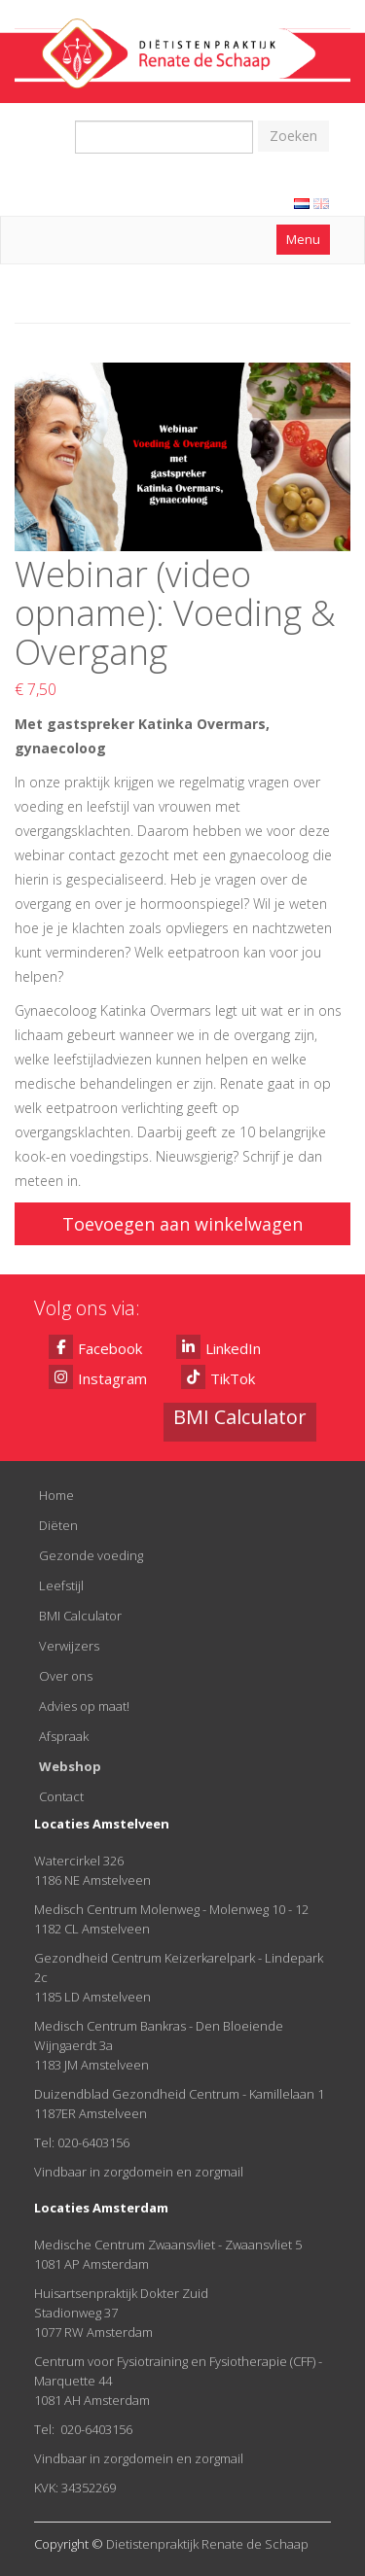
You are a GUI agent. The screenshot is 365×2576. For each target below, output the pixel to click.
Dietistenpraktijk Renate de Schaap (207, 2544)
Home (56, 1495)
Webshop (70, 1766)
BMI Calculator (80, 1615)
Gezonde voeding (91, 1555)
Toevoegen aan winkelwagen (182, 1224)
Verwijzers (69, 1645)
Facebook (95, 1347)
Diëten (58, 1525)
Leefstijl (61, 1585)
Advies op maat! (84, 1706)
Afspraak (64, 1736)
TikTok (218, 1377)
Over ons (65, 1676)
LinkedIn (218, 1347)
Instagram (98, 1377)
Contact (61, 1796)
